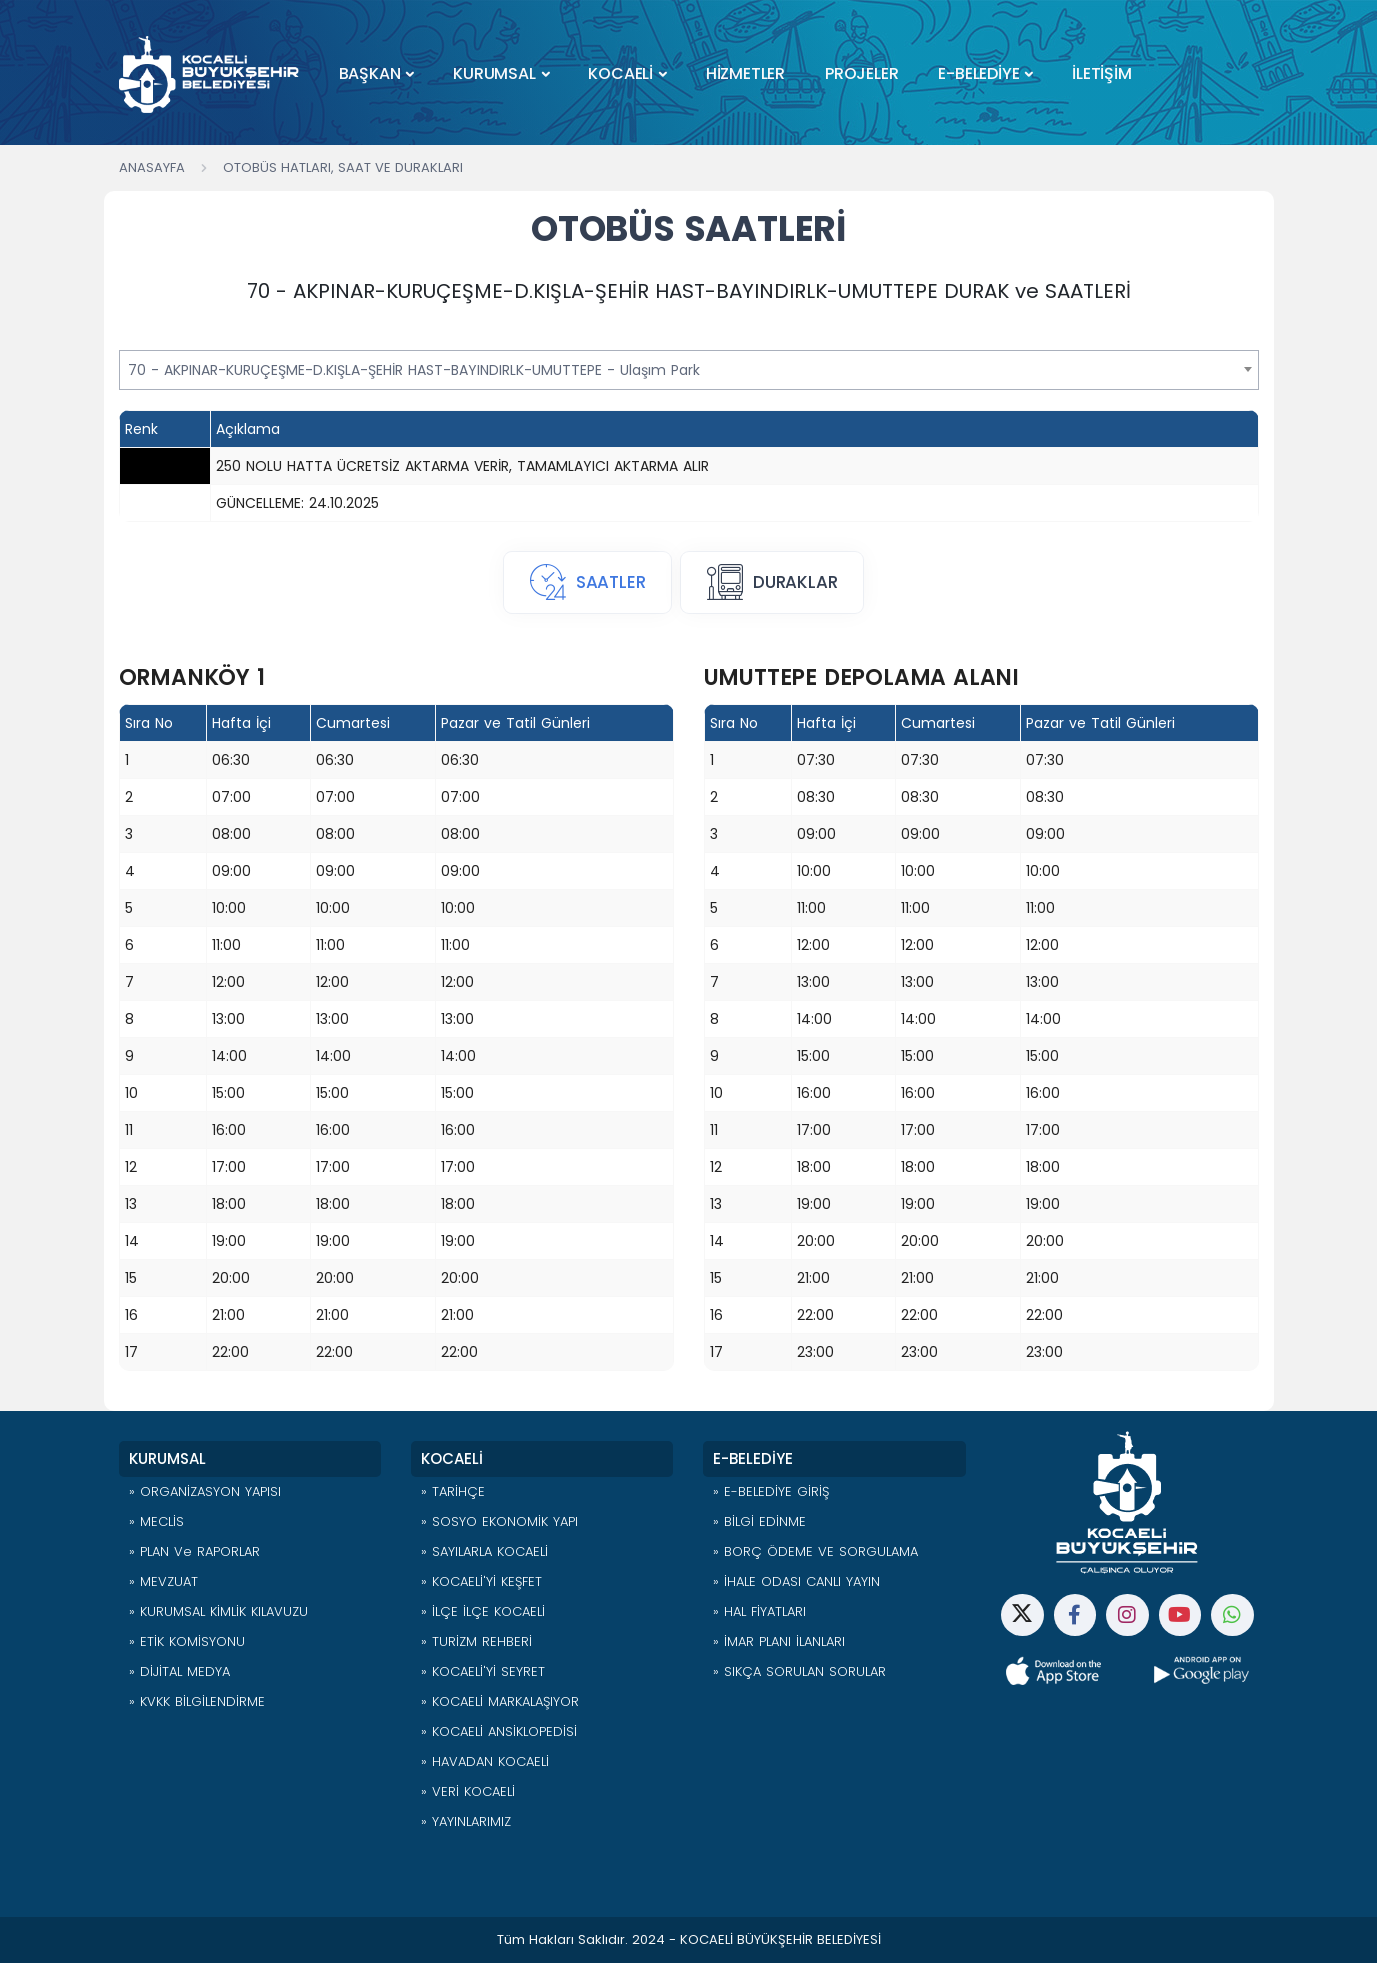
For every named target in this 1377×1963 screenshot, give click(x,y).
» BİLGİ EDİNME (759, 1521)
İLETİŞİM (1101, 73)
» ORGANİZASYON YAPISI (205, 1491)
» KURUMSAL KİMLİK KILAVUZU (218, 1611)
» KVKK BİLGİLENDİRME (197, 1701)
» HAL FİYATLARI (759, 1611)
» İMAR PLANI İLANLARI (779, 1641)
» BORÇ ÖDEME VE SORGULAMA (815, 1551)
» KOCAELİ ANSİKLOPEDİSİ (499, 1731)
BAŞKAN (370, 73)
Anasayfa (152, 167)
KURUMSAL (494, 73)
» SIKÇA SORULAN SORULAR (799, 1671)
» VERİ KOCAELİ (468, 1791)
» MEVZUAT (163, 1581)
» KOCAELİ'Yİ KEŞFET (481, 1581)
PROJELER (861, 73)
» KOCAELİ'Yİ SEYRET (483, 1671)
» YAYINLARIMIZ (466, 1821)
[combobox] (689, 370)
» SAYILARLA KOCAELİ (484, 1551)
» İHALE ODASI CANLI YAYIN (796, 1581)
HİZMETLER (745, 73)
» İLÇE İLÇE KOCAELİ (483, 1611)
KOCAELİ (620, 73)
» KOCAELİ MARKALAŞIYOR (500, 1701)
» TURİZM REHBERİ (476, 1641)
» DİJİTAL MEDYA (179, 1671)
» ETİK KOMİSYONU (187, 1641)
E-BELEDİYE (978, 73)
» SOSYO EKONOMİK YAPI (499, 1521)
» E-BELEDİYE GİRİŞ (771, 1491)
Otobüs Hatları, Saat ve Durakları (343, 167)
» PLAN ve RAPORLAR (194, 1551)
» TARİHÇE (453, 1491)
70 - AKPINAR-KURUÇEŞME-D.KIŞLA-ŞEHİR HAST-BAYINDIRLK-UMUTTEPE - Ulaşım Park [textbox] (414, 370)
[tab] (587, 582)
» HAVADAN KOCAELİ (485, 1761)
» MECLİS (156, 1521)
